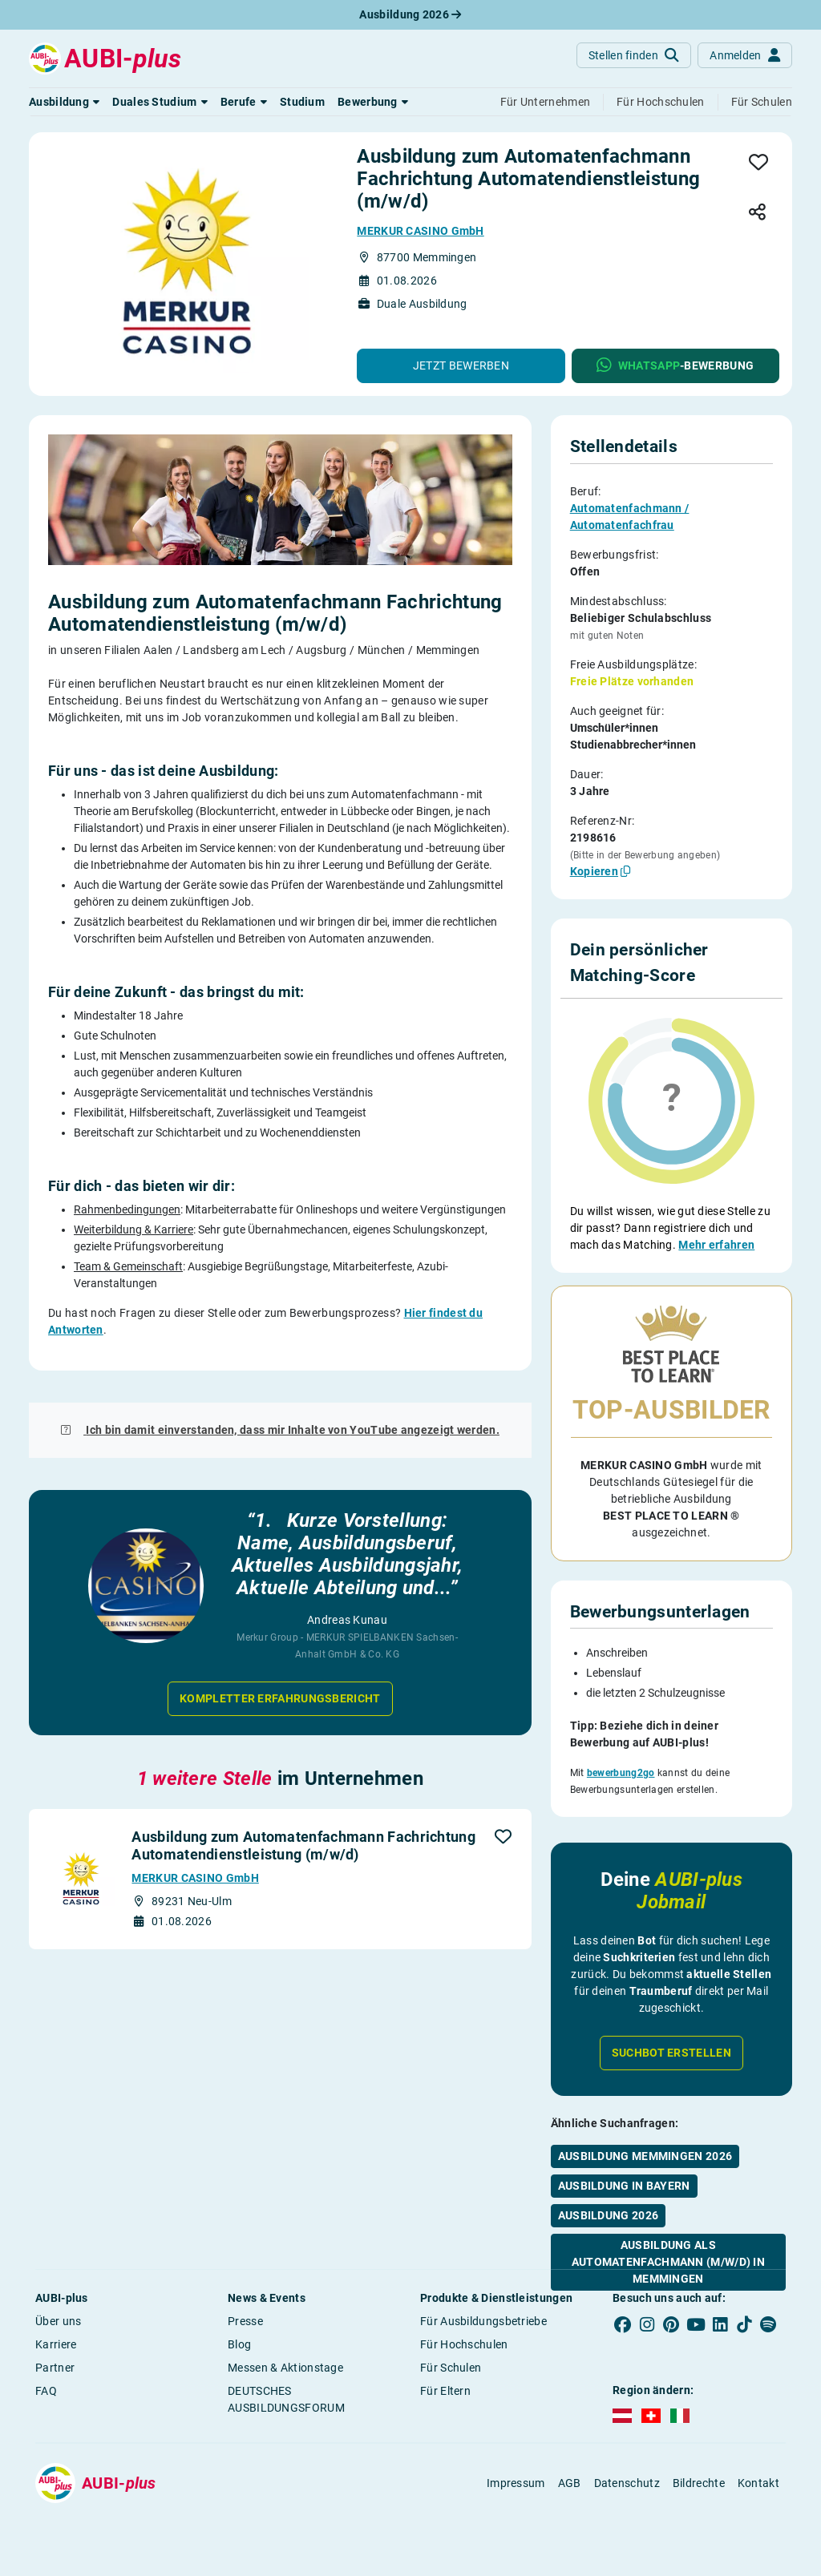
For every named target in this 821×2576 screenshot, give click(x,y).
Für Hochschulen (464, 2344)
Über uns (58, 2321)
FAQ (46, 2390)
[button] (64, 101)
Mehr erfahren (716, 1244)
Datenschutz (627, 2483)
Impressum (516, 2483)
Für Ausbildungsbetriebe (483, 2321)
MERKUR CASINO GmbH (420, 230)
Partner (55, 2367)
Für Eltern (445, 2390)
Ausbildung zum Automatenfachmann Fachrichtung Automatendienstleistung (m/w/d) (303, 1845)
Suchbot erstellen (671, 2011)
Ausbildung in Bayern (624, 2144)
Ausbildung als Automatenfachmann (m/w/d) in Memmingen (668, 2221)
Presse (245, 2321)
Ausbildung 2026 (410, 14)
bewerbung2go (621, 1738)
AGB (569, 2483)
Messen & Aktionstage (285, 2367)
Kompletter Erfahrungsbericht (280, 1698)
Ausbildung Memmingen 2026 (645, 2115)
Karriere (55, 2344)
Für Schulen (450, 2367)
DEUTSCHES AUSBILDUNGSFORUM (286, 2399)
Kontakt (758, 2483)
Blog (239, 2344)
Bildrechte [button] (699, 2483)
